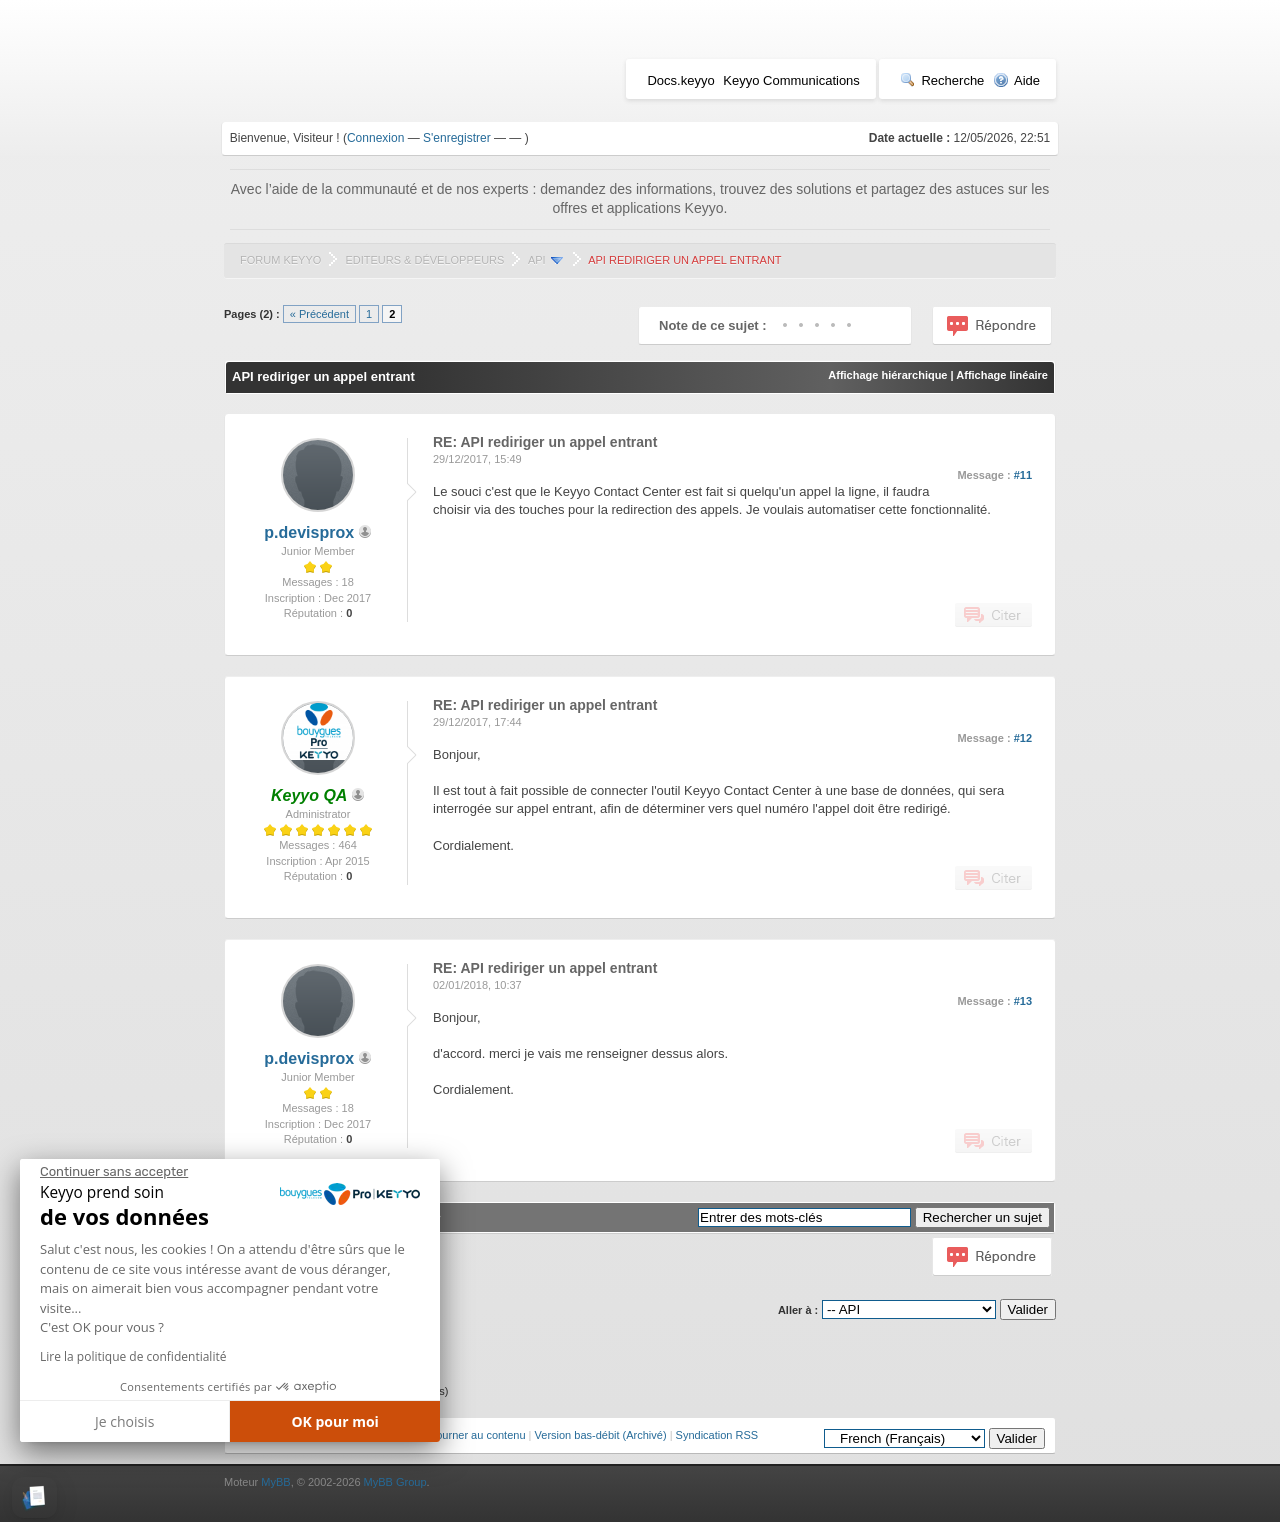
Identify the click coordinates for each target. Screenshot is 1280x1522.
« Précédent (319, 314)
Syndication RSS (717, 1435)
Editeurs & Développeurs (424, 260)
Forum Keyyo (280, 260)
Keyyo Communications (791, 80)
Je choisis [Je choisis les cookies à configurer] (124, 1421)
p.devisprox (309, 532)
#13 (1023, 1001)
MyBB (275, 1482)
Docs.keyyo (680, 80)
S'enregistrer (457, 138)
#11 (1023, 475)
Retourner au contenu (472, 1435)
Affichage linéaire (1002, 375)
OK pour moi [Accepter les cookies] (335, 1421)
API (537, 260)
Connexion (375, 138)
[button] (34, 1497)
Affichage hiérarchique (887, 375)
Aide (1016, 80)
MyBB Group (395, 1482)
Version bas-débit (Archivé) (601, 1435)
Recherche (942, 80)
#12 (1023, 738)
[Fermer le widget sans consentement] (114, 1172)
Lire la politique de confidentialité (133, 1356)
